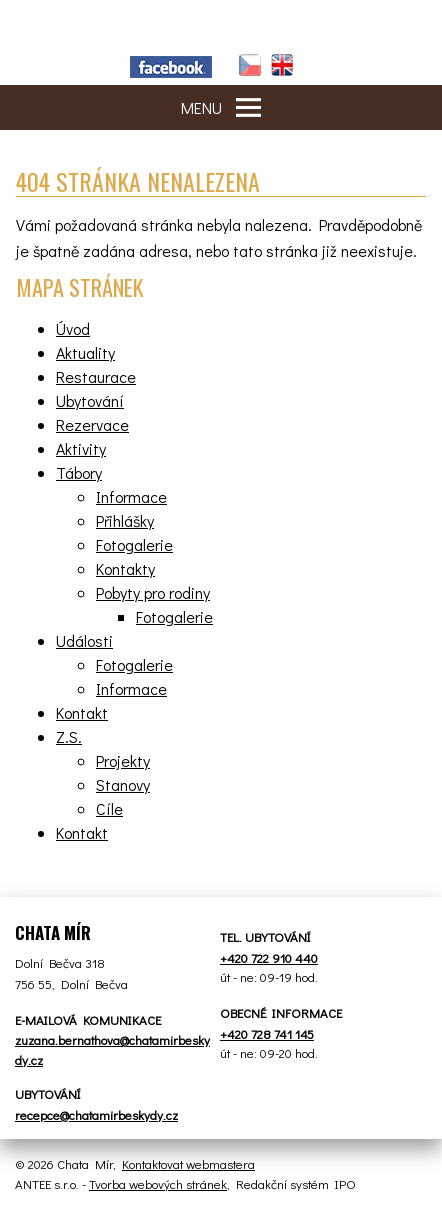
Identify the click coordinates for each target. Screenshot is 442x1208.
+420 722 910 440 (269, 957)
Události (84, 640)
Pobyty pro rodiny (153, 592)
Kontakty (125, 568)
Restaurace (96, 376)
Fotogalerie (134, 544)
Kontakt (82, 712)
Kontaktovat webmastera (188, 1163)
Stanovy (123, 784)
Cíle (109, 808)
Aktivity (81, 448)
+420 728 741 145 (267, 1033)
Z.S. (69, 736)
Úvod (73, 328)
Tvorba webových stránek (158, 1183)
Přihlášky (125, 520)
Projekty (123, 760)
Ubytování (90, 400)
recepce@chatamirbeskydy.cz (96, 1114)
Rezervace (92, 424)
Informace (131, 496)
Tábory (79, 472)
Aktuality (85, 352)
